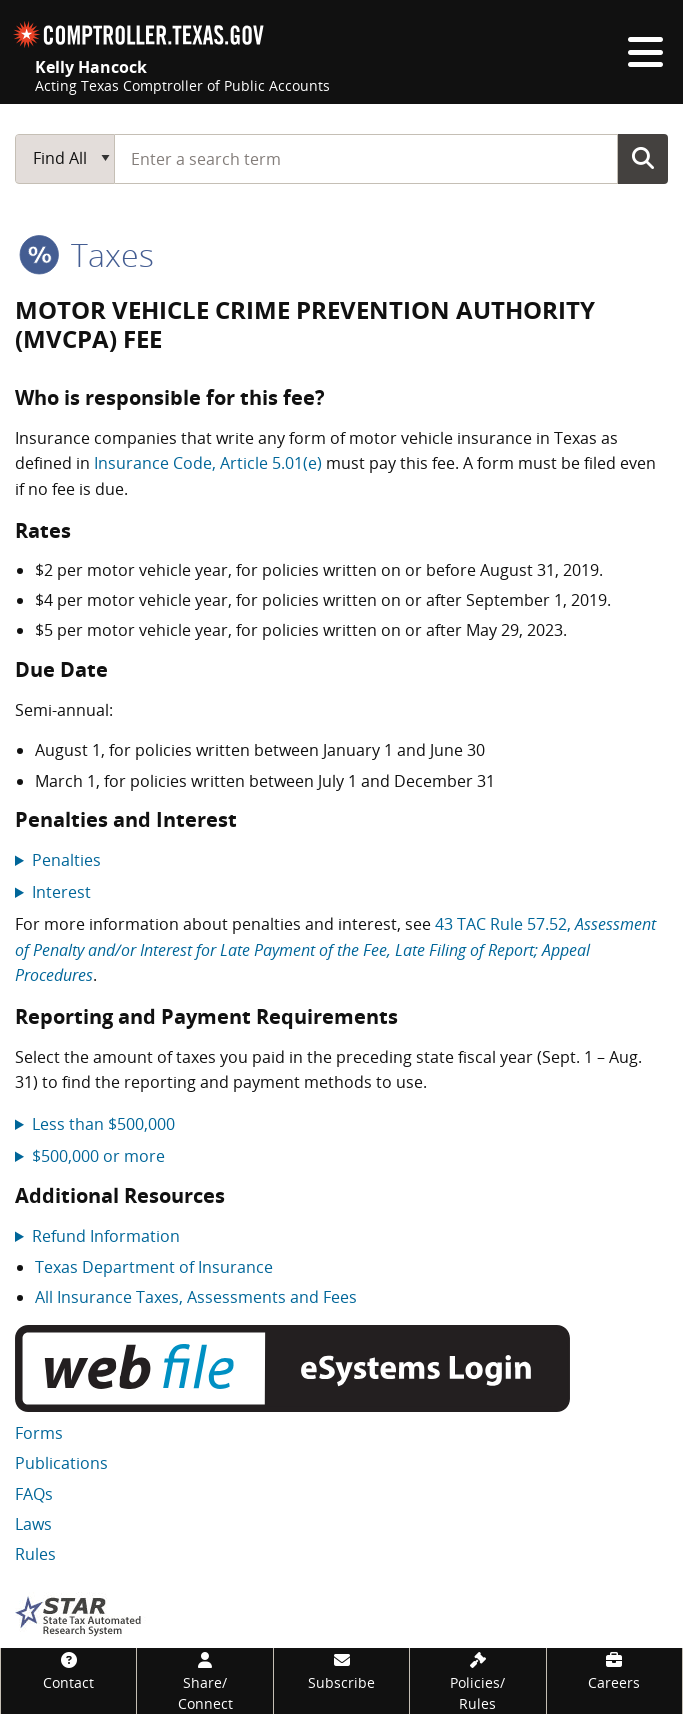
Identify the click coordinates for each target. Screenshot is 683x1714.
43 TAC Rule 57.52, (335, 949)
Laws (33, 1524)
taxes (86, 254)
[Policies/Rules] (477, 1681)
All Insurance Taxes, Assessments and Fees (196, 1297)
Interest (61, 892)
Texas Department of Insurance (154, 1267)
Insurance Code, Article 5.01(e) (208, 463)
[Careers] (614, 1670)
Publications (61, 1463)
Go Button (643, 158)
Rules (35, 1554)
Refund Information (106, 1236)
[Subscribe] (341, 1670)
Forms (39, 1433)
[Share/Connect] (204, 1681)
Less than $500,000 (103, 1124)
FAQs (34, 1494)
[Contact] (68, 1670)
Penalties (66, 860)
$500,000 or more (98, 1156)
